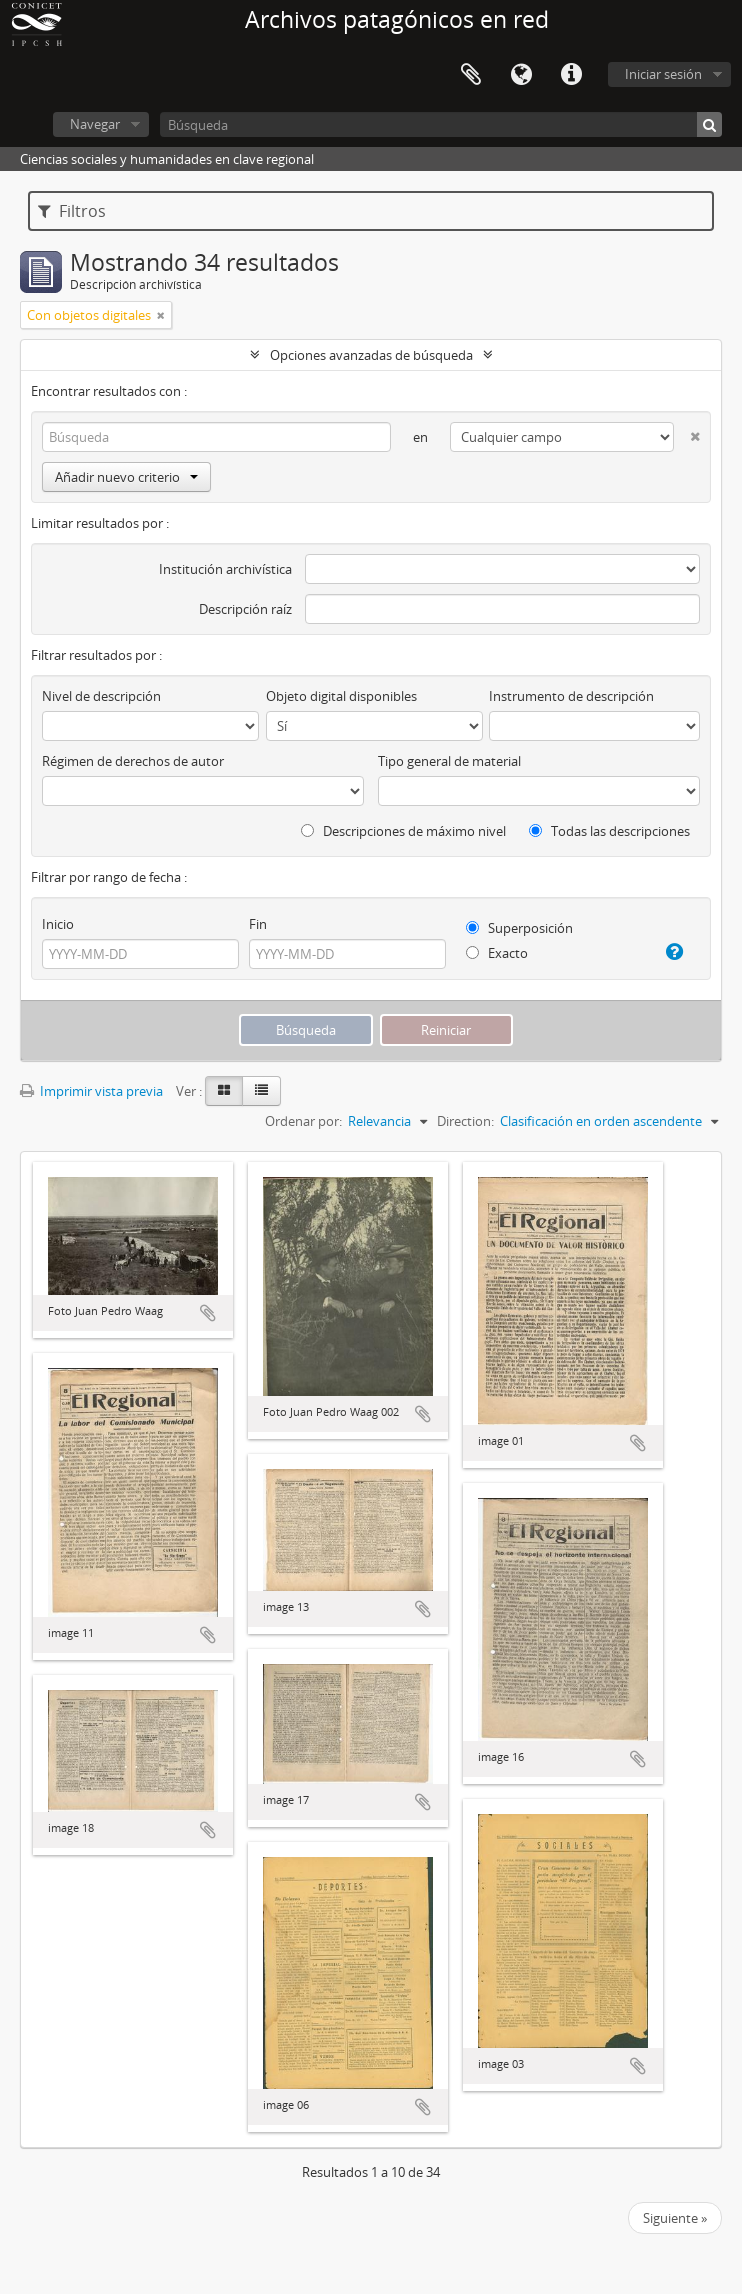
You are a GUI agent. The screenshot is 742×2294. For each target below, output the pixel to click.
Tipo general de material (449, 761)
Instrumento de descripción (571, 696)
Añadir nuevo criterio (126, 477)
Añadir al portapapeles (208, 1313)
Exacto (497, 953)
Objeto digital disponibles (341, 696)
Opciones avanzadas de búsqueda (371, 355)
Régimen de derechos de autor (133, 761)
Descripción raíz (245, 609)
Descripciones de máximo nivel (403, 831)
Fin (258, 924)
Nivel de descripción (101, 696)
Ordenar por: (303, 1121)
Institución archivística (225, 569)
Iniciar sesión (663, 74)
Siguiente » (675, 2218)
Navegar (95, 124)
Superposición (519, 928)
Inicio (58, 924)
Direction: (465, 1121)
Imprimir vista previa (91, 1091)
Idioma (521, 75)
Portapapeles (471, 75)
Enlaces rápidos (571, 75)
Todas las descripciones (609, 831)
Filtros (72, 211)
